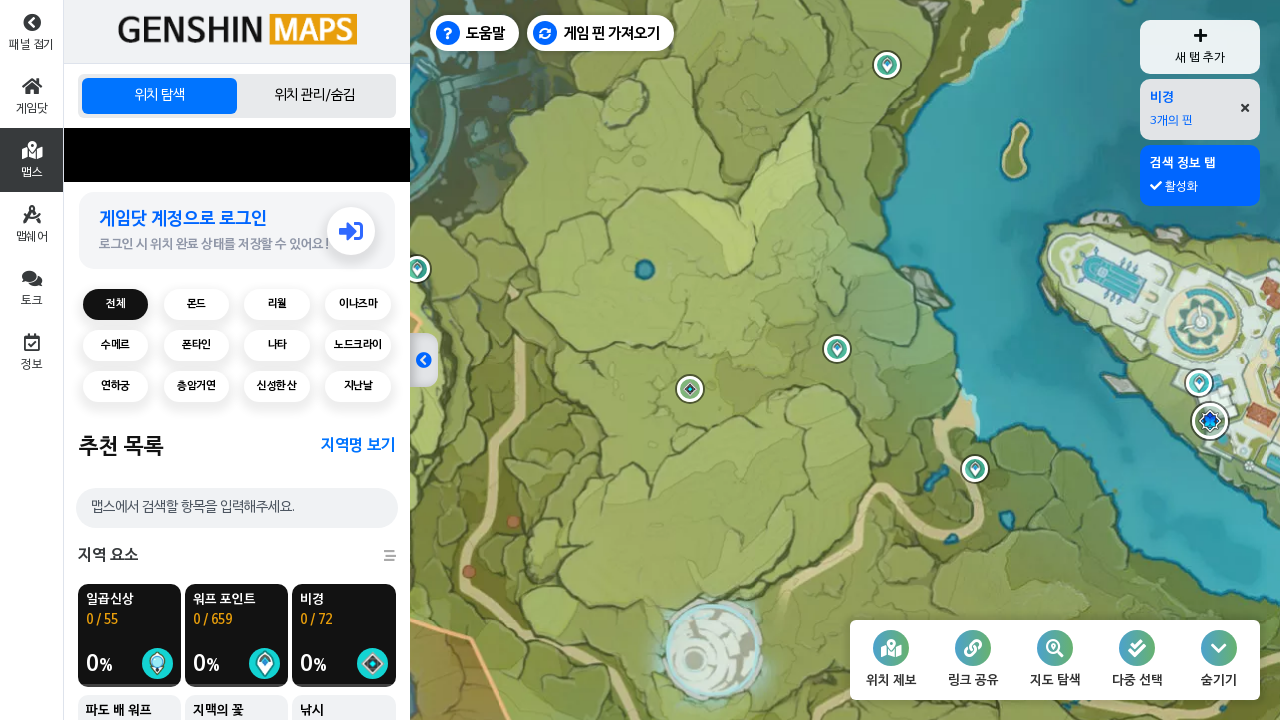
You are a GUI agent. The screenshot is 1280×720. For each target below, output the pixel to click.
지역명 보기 (358, 446)
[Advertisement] (237, 155)
